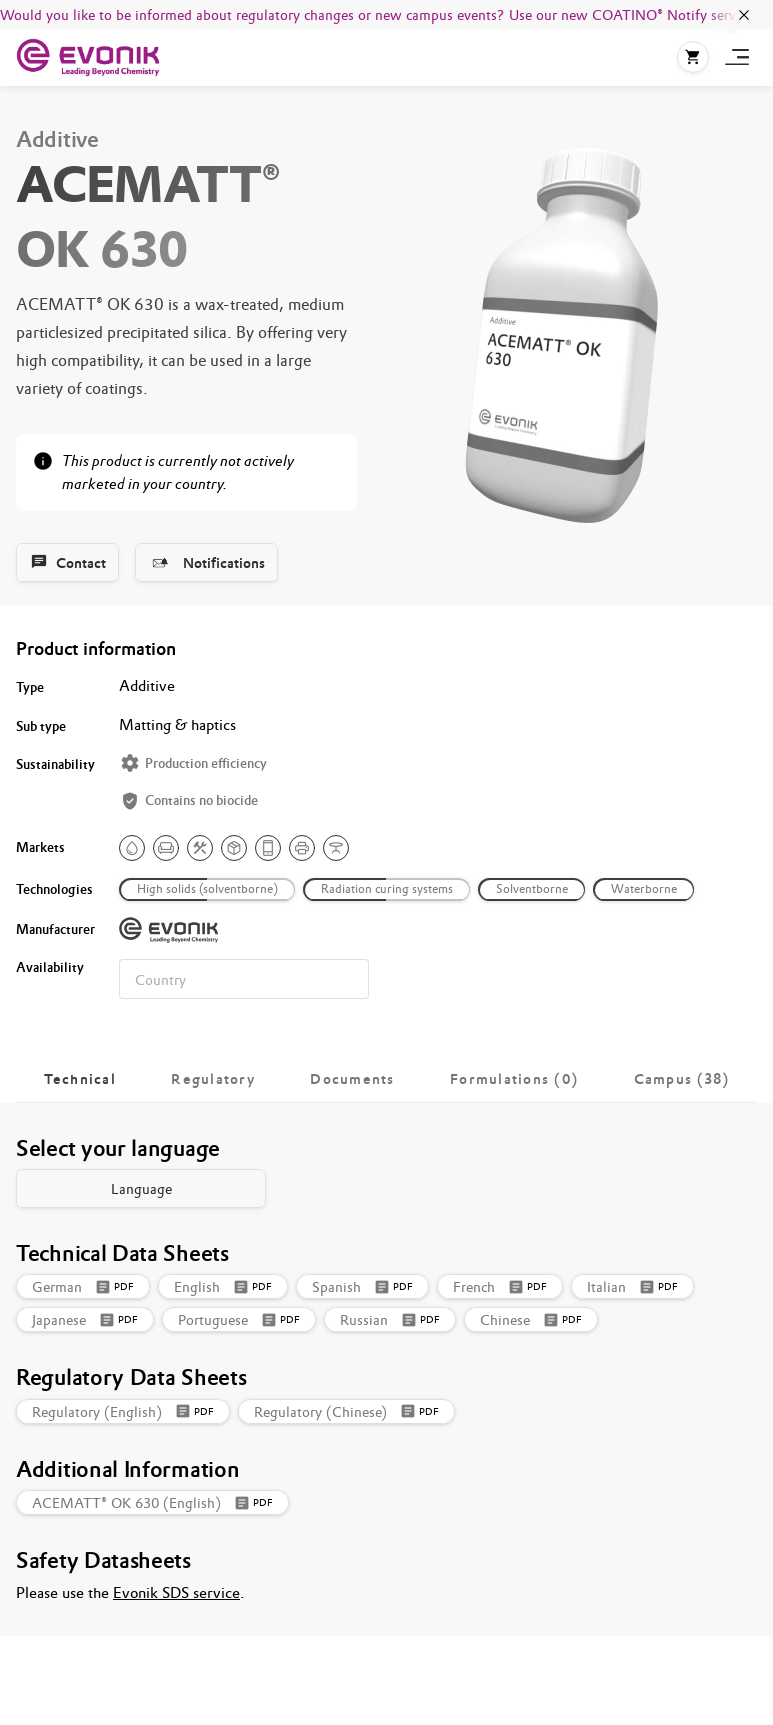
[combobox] (244, 979)
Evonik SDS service (176, 1592)
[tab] (80, 1079)
